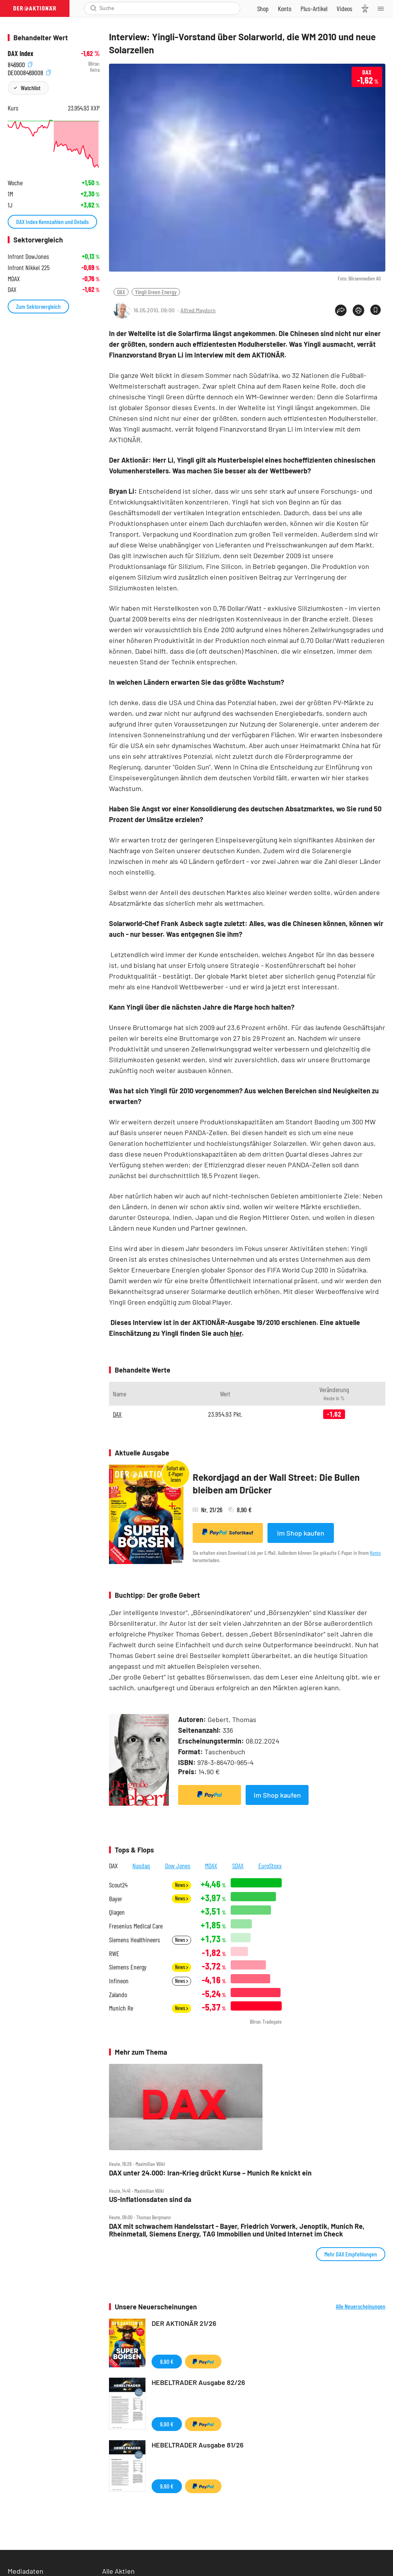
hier (236, 1333)
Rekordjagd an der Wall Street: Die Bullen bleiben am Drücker (276, 1484)
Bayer (115, 1899)
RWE (114, 1954)
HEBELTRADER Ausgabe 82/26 (198, 2382)
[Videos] (344, 8)
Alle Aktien (118, 2571)
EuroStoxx (270, 1865)
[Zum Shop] (263, 8)
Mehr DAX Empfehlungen (350, 2254)
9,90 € (166, 2424)
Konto (375, 1552)
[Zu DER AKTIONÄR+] (314, 8)
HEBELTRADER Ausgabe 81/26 (198, 2445)
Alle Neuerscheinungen (360, 2306)
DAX (121, 291)
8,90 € (166, 2361)
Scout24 (118, 1885)
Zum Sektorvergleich (38, 306)
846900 (20, 64)
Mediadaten (25, 2571)
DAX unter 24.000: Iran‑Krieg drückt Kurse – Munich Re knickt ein (210, 2173)
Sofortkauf (227, 1532)
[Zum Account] (284, 8)
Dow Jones (177, 1865)
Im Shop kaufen (300, 1533)
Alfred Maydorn (198, 310)
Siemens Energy (128, 1967)
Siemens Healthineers (134, 1940)
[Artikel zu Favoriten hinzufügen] (375, 310)
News (181, 1885)
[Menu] (383, 8)
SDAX (238, 1865)
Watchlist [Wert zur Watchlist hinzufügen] (30, 87)
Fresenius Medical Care (136, 1926)
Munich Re (121, 2008)
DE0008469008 (29, 72)
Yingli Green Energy (156, 291)
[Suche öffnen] (93, 8)
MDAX (211, 1865)
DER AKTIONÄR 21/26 (184, 2323)
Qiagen (117, 1912)
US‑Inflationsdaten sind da (150, 2199)
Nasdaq (141, 1865)
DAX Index (20, 53)
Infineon (119, 1981)
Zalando (118, 1995)
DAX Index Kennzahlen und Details (52, 221)
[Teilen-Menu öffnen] (341, 310)
